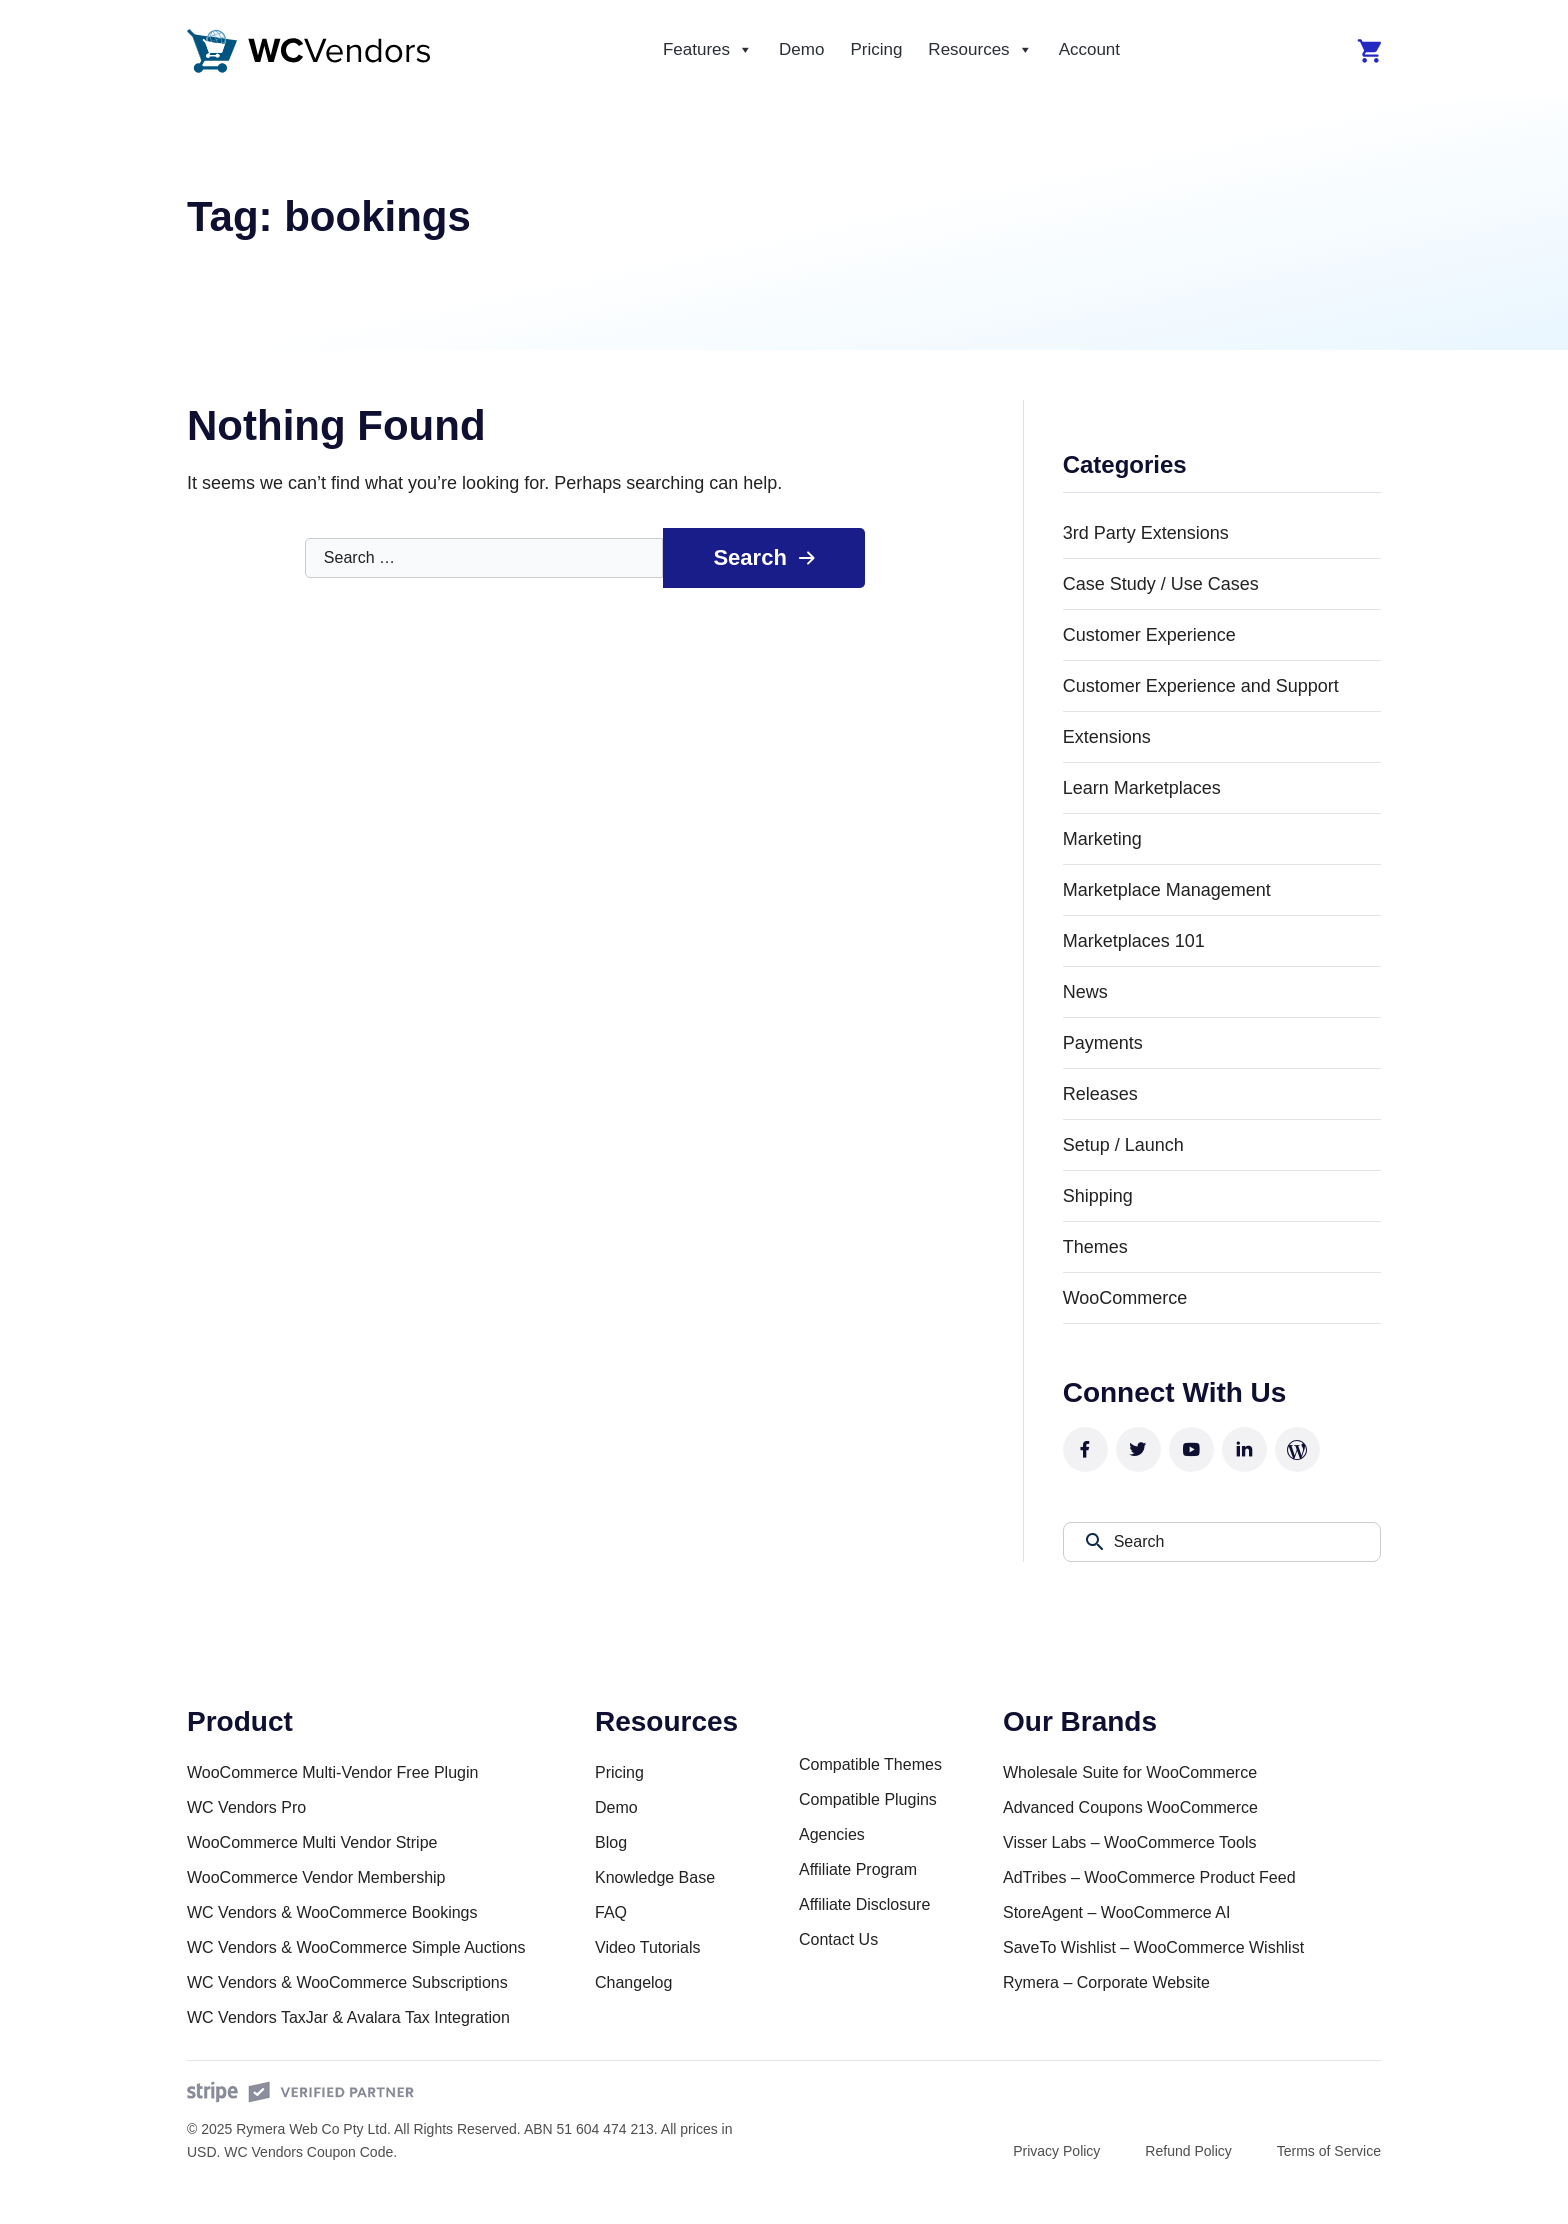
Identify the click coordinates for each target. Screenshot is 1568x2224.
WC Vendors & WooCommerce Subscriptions (347, 1982)
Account (1089, 49)
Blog (611, 1842)
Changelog (633, 1982)
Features (708, 50)
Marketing (1102, 839)
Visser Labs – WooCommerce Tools (1129, 1842)
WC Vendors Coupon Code (308, 2152)
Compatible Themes (870, 1764)
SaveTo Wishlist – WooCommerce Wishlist (1153, 1947)
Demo (801, 49)
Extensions (1107, 737)
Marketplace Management (1167, 890)
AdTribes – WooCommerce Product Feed (1149, 1877)
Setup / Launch (1123, 1145)
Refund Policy (1188, 2151)
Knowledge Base (655, 1877)
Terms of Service (1329, 2151)
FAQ (611, 1912)
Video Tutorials (648, 1947)
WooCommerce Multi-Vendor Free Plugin (332, 1772)
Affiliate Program (858, 1869)
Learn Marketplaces (1142, 788)
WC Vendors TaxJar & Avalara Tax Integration (348, 2017)
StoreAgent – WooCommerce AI (1116, 1912)
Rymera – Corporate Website (1106, 1982)
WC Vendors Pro (246, 1807)
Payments (1103, 1043)
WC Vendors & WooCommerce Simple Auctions (356, 1947)
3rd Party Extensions (1146, 533)
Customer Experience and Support (1201, 686)
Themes (1095, 1247)
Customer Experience (1149, 635)
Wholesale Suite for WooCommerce (1130, 1772)
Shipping (1098, 1196)
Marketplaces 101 (1134, 941)
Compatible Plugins (868, 1799)
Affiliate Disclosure (864, 1904)
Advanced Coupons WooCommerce (1130, 1807)
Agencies (832, 1834)
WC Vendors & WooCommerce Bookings (332, 1912)
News (1085, 992)
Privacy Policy (1056, 2151)
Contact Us (838, 1939)
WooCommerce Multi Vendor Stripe (312, 1842)
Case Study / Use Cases (1161, 584)
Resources (980, 50)
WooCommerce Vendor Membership (316, 1877)
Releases (1100, 1094)
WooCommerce (1125, 1298)
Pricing (876, 49)
